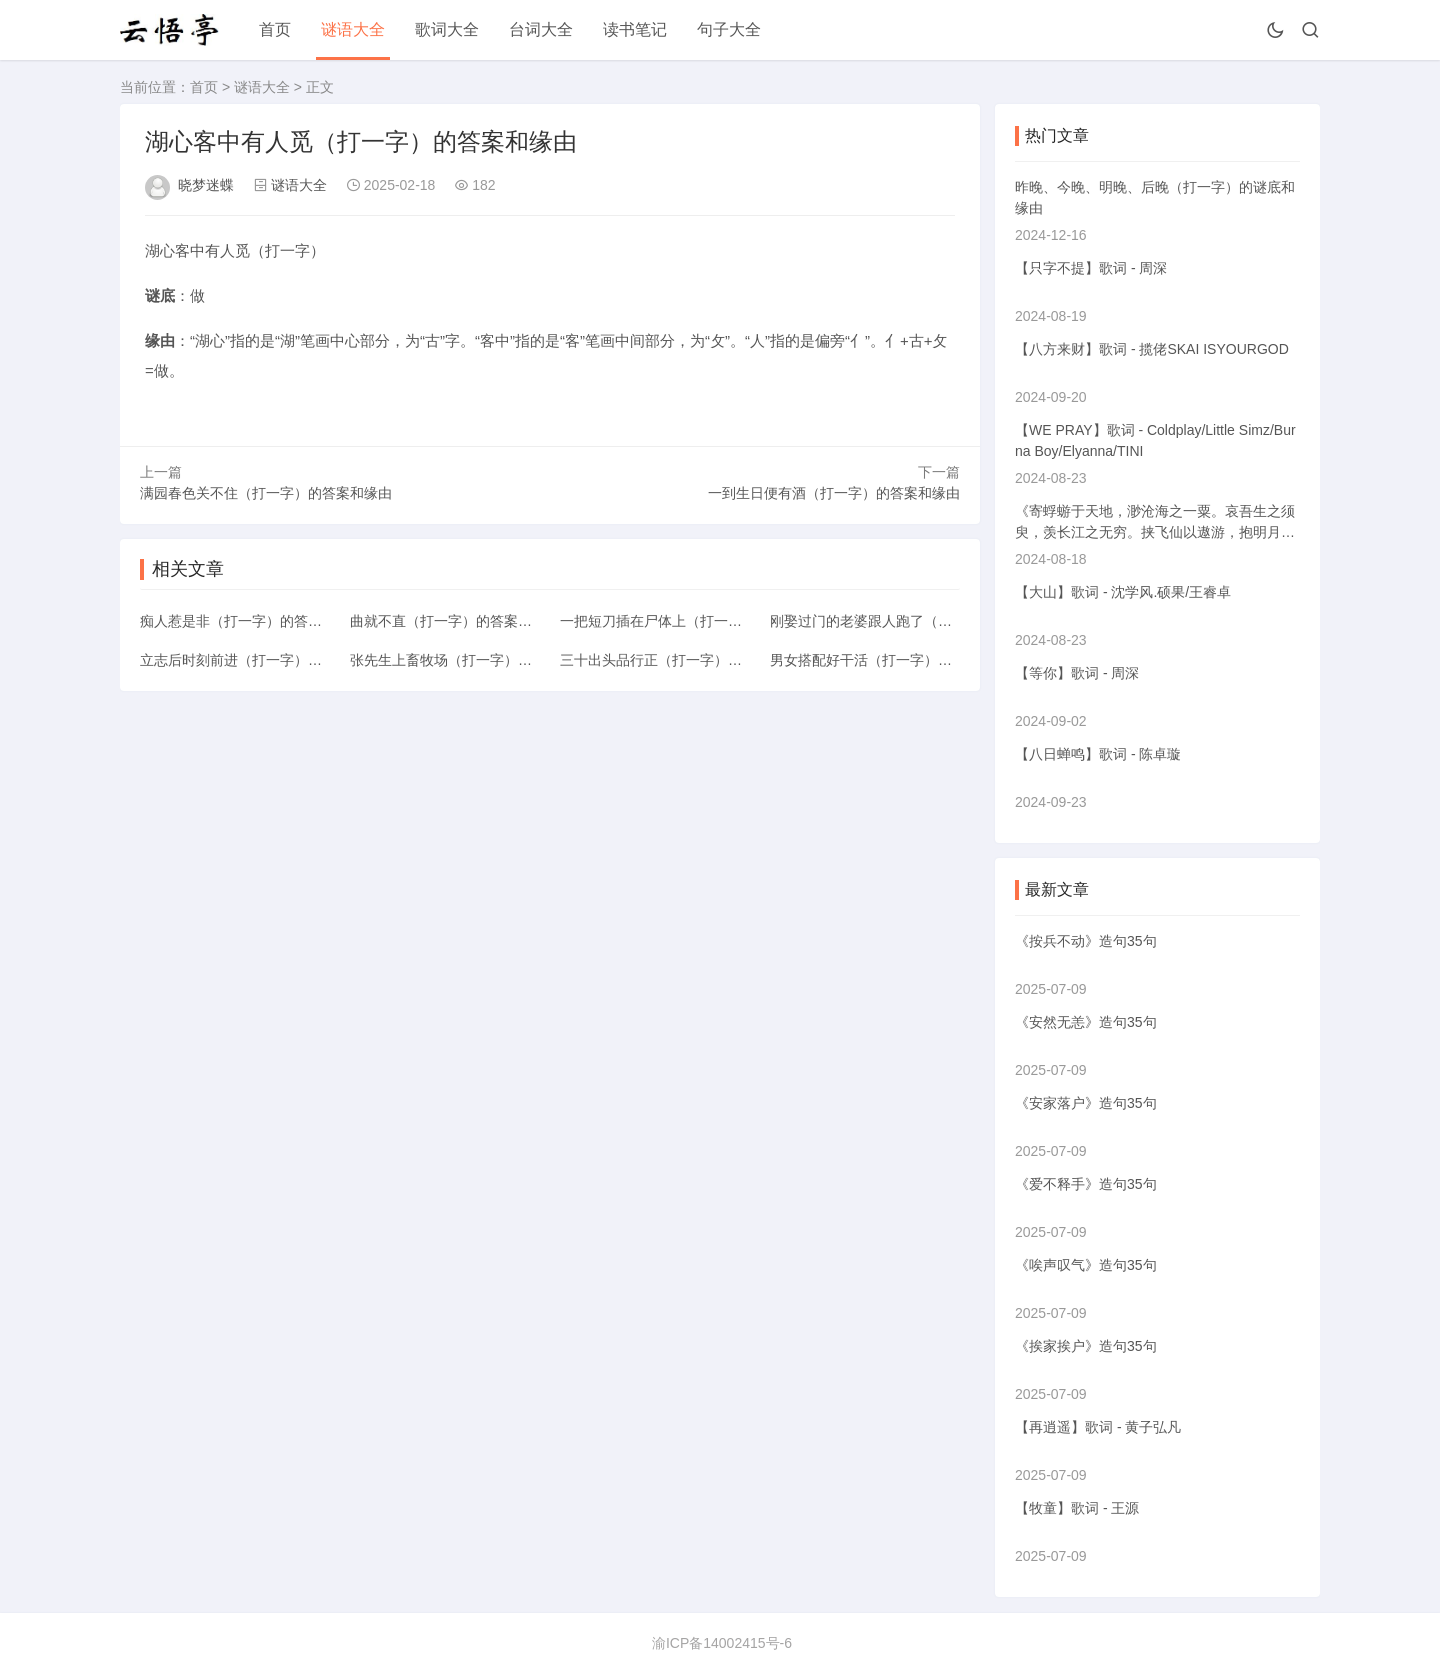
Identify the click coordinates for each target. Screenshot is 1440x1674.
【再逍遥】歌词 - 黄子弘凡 (1098, 1427)
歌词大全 (447, 29)
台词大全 (541, 29)
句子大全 (729, 29)
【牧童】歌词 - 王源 (1077, 1508)
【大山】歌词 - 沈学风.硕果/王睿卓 (1123, 592)
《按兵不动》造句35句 (1086, 941)
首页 (275, 29)
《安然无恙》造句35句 (1086, 1022)
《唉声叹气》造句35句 (1086, 1265)
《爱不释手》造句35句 (1086, 1184)
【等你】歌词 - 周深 (1077, 673)
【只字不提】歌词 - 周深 (1091, 268)
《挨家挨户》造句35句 (1086, 1346)
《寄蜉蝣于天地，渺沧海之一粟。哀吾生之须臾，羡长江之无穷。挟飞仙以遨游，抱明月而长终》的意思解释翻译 (1155, 532)
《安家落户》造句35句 (1086, 1103)
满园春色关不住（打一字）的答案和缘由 (266, 493)
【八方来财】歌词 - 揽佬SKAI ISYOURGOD (1152, 349)
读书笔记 (635, 29)
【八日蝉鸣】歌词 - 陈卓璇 (1098, 754)
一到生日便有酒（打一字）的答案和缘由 (834, 493)
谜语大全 (353, 29)
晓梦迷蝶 (206, 185)
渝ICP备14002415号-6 (722, 1643)
